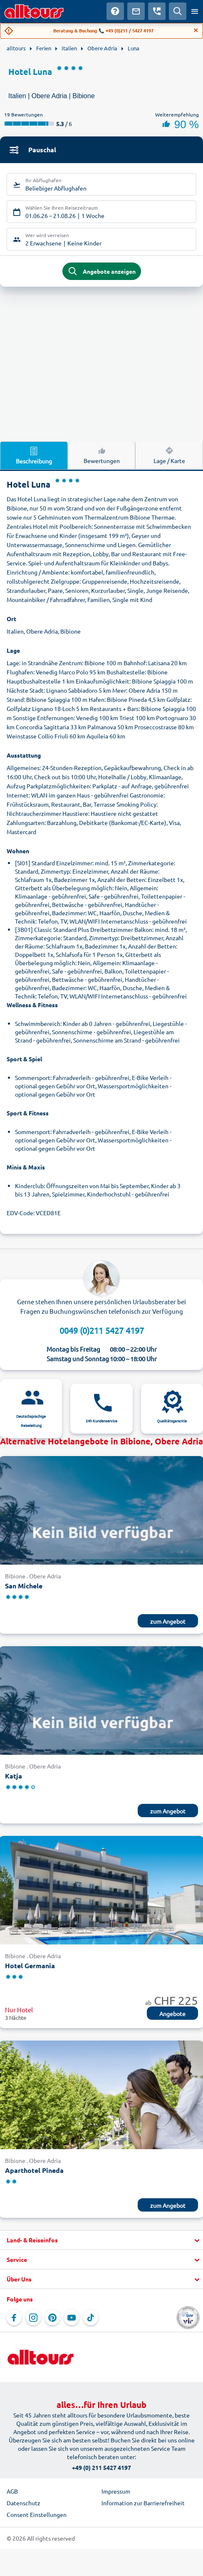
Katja (13, 1775)
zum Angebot (168, 1621)
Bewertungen (102, 454)
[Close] (196, 30)
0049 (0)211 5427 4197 (101, 1330)
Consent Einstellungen (37, 2514)
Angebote (172, 2013)
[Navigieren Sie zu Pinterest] (52, 2317)
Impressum (116, 2491)
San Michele (23, 1585)
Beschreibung (34, 455)
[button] (101, 2240)
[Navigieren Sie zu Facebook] (14, 2317)
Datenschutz (23, 2503)
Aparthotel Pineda (34, 2170)
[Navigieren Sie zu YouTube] (71, 2317)
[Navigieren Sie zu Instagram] (33, 2317)
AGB (12, 2491)
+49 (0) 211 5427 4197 (101, 2467)
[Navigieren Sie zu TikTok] (90, 2317)
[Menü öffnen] (195, 11)
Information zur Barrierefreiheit (143, 2503)
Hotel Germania (30, 1965)
